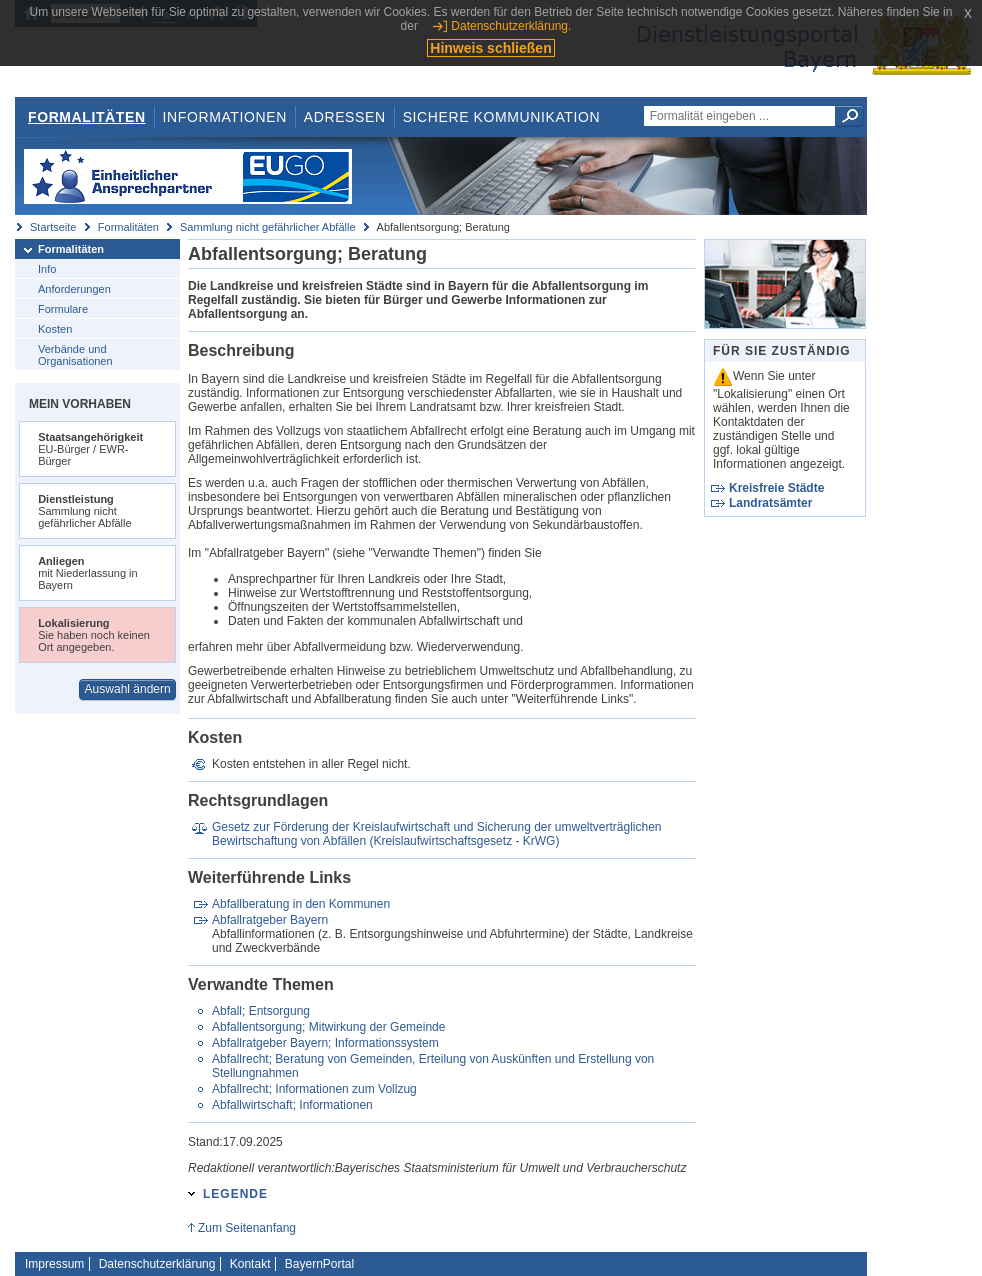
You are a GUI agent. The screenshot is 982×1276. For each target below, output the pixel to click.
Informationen (225, 117)
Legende (235, 1194)
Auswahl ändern (128, 689)
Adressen (345, 117)
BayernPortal (319, 1264)
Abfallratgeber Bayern (270, 920)
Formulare (63, 309)
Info (47, 269)
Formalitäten (87, 117)
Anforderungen (74, 289)
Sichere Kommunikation (502, 117)
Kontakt (250, 1264)
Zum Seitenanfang (247, 1228)
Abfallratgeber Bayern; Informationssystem (325, 1043)
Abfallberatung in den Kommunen (301, 904)
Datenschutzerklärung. (511, 26)
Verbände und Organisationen (75, 355)
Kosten (55, 329)
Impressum (54, 1264)
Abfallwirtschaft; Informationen (292, 1105)
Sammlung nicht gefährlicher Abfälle (267, 227)
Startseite (53, 227)
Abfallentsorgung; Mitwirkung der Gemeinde (328, 1027)
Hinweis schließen (490, 48)
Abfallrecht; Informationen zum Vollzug (314, 1089)
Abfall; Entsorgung (261, 1011)
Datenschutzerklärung (157, 1264)
